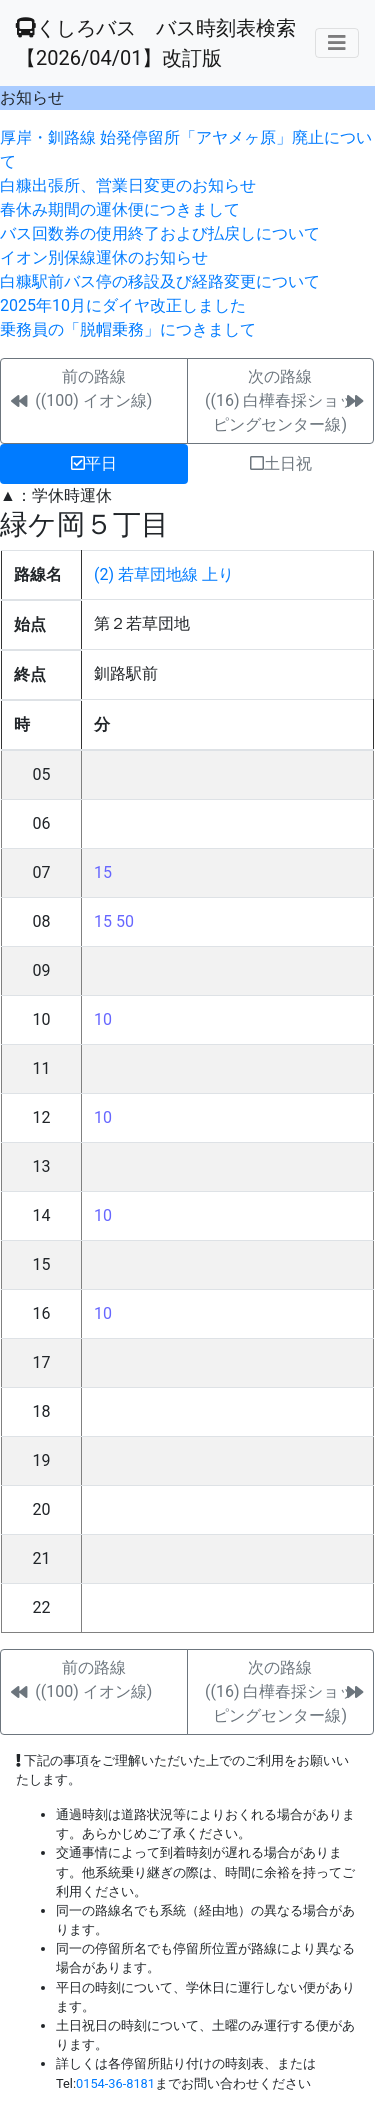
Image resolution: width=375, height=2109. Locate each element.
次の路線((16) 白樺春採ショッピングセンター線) (280, 400)
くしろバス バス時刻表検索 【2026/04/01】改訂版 (156, 43)
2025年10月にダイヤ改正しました (123, 305)
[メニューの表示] (337, 43)
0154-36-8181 (115, 2083)
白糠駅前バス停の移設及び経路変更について (160, 281)
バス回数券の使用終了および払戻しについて (160, 233)
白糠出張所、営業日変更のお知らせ (128, 185)
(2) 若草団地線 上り (164, 574)
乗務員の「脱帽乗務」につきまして (128, 329)
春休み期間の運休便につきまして (120, 209)
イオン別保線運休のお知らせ (104, 257)
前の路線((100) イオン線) (93, 388)
